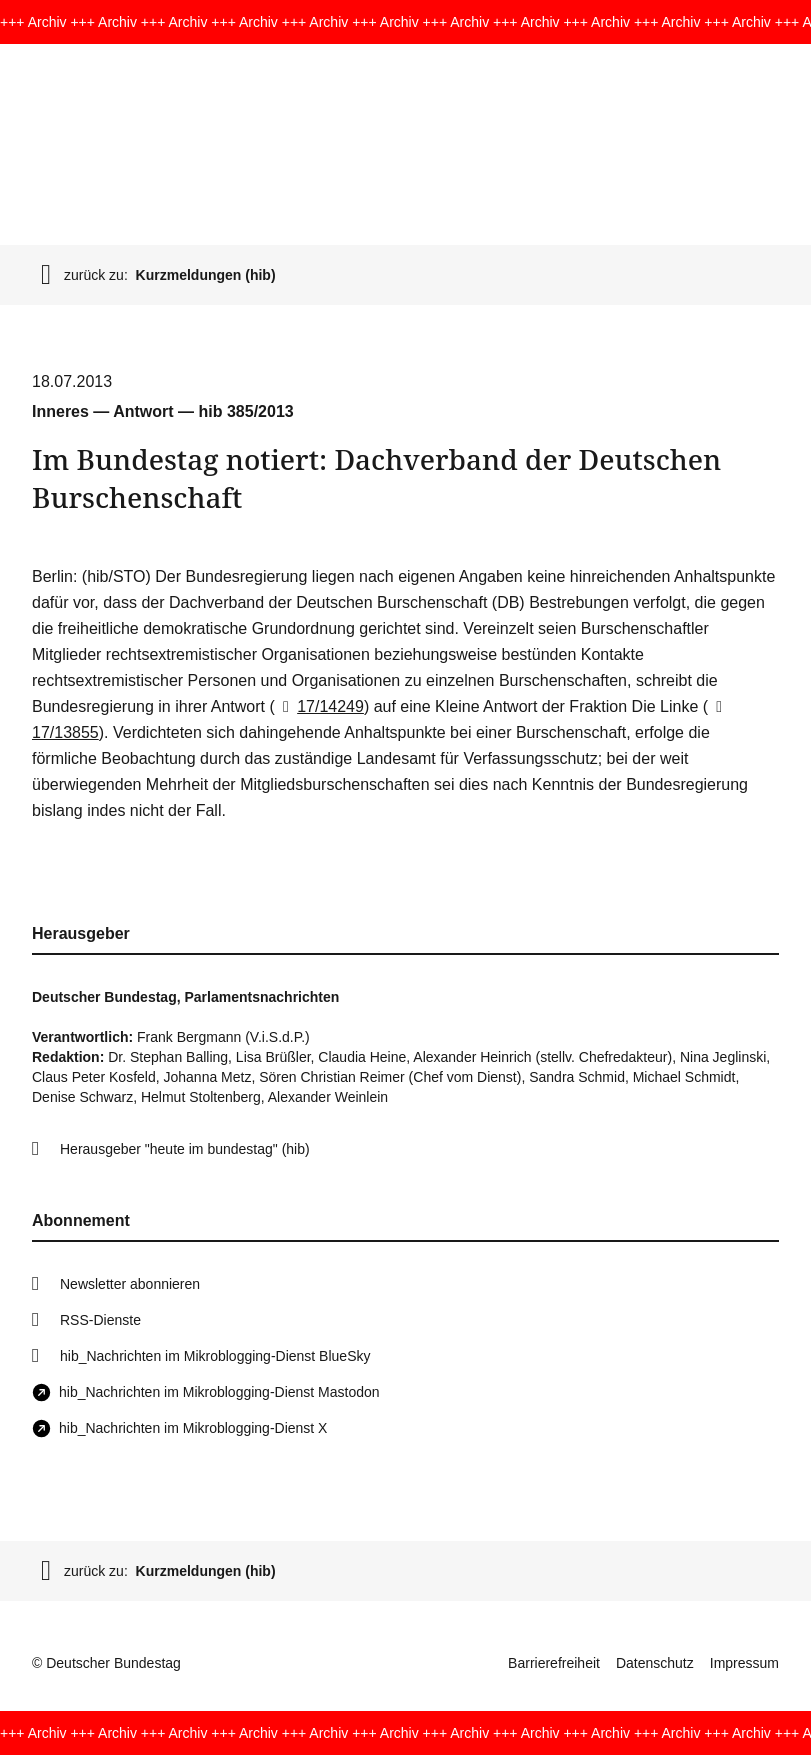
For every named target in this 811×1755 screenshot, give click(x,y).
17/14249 (319, 706)
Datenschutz (655, 1663)
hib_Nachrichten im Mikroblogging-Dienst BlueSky (215, 1356)
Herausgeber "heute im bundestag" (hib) (185, 1149)
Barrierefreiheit (554, 1663)
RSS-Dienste (100, 1320)
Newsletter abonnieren (130, 1284)
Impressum (744, 1663)
